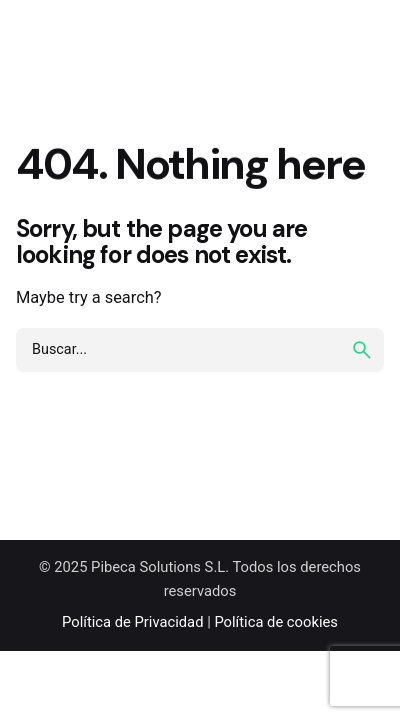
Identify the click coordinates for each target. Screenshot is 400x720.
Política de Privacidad (132, 622)
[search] (362, 350)
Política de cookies (276, 622)
